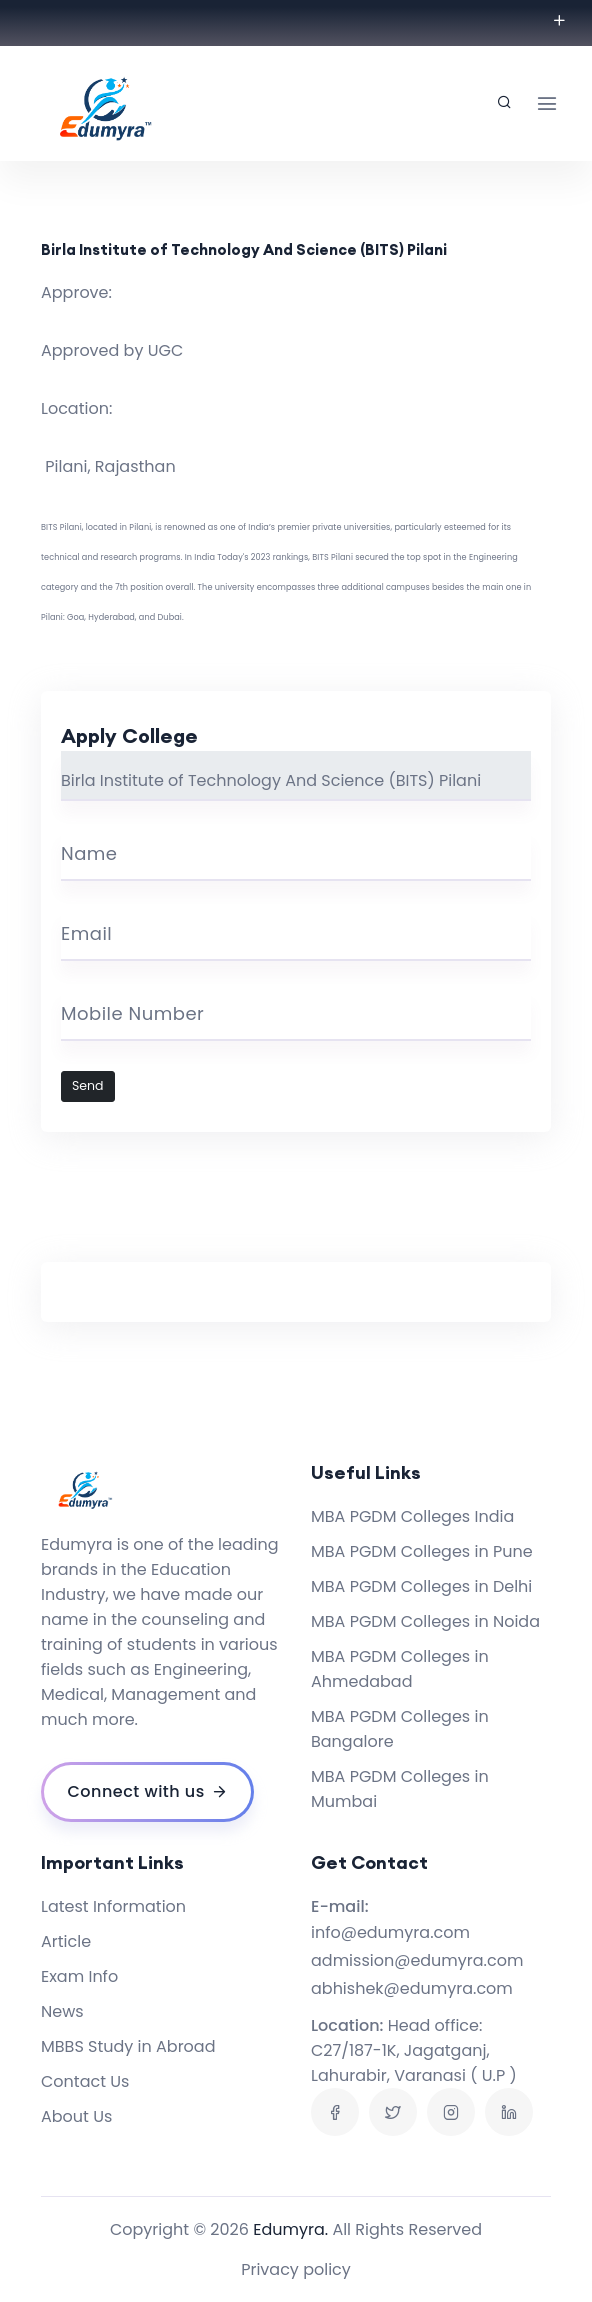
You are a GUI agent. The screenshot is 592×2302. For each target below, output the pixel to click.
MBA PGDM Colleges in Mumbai (400, 1789)
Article (66, 1941)
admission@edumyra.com (417, 1960)
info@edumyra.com (390, 1932)
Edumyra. (290, 2229)
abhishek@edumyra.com (412, 1988)
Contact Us (85, 2081)
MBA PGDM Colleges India (412, 1516)
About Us (76, 2116)
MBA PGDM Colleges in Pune (422, 1551)
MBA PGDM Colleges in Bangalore (400, 1729)
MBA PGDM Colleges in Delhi (421, 1586)
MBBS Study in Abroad (128, 2046)
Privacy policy (296, 2269)
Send (88, 1085)
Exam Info (79, 1976)
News (62, 2011)
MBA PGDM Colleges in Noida (425, 1621)
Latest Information (113, 1906)
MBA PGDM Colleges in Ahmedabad (400, 1669)
